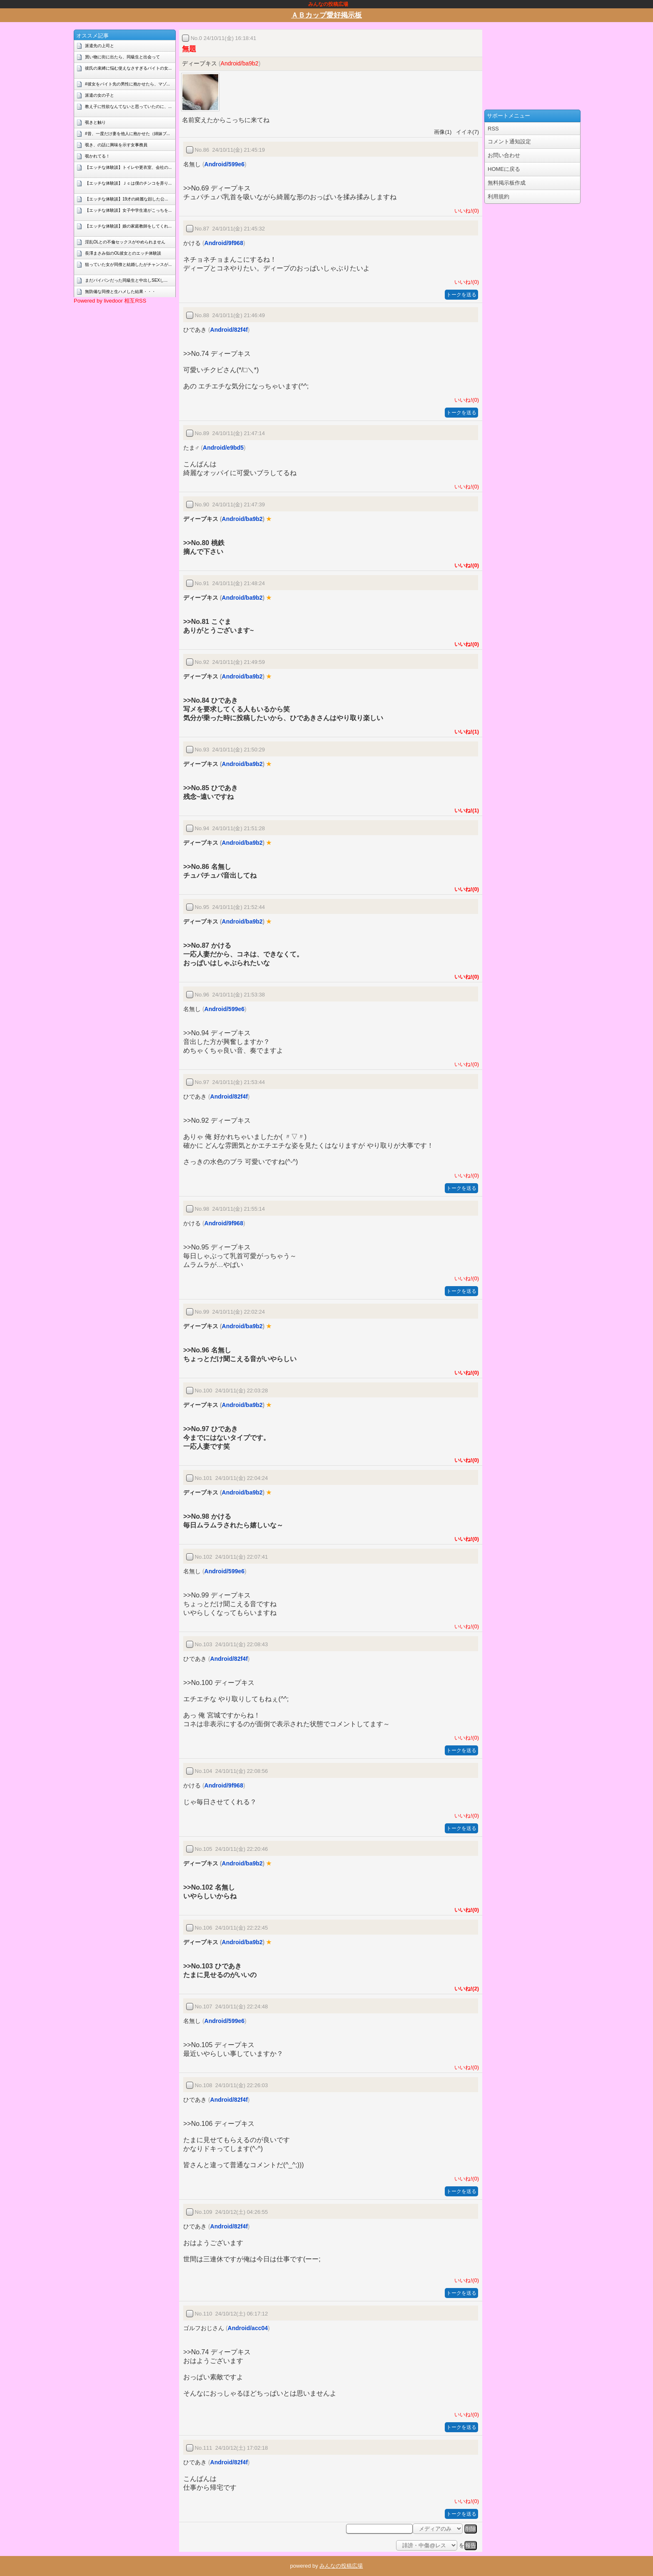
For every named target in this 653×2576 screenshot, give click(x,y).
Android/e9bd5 (223, 447)
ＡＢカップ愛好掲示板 (326, 15)
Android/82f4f (229, 329)
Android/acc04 (248, 2328)
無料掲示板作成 (507, 183)
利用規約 (498, 196)
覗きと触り (95, 122)
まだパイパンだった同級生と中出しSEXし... (126, 280)
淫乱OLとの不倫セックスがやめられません (125, 242)
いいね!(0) (465, 211)
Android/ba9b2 (240, 63)
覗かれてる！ (97, 156)
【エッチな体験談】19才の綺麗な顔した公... (126, 199)
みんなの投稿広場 (341, 2566)
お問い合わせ (504, 155)
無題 (189, 49)
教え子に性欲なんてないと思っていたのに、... (128, 106)
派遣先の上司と (99, 45)
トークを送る (461, 295)
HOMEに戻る (504, 169)
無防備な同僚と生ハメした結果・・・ (120, 291)
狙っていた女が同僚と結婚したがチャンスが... (128, 264)
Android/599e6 (224, 164)
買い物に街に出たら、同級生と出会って (122, 57)
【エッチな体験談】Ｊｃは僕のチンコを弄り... (128, 183)
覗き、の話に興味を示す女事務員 (116, 145)
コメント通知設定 (509, 141)
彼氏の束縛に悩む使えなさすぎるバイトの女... (128, 68)
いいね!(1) (465, 731)
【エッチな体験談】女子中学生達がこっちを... (128, 210)
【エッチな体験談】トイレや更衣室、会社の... (128, 167)
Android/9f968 (223, 243)
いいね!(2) (465, 1988)
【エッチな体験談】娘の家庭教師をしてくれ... (128, 226)
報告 (470, 2545)
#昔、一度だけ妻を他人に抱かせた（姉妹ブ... (127, 133)
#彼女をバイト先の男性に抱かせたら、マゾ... (127, 84)
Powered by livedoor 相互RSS (110, 301)
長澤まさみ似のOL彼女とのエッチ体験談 (123, 253)
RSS (493, 128)
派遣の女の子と (99, 95)
